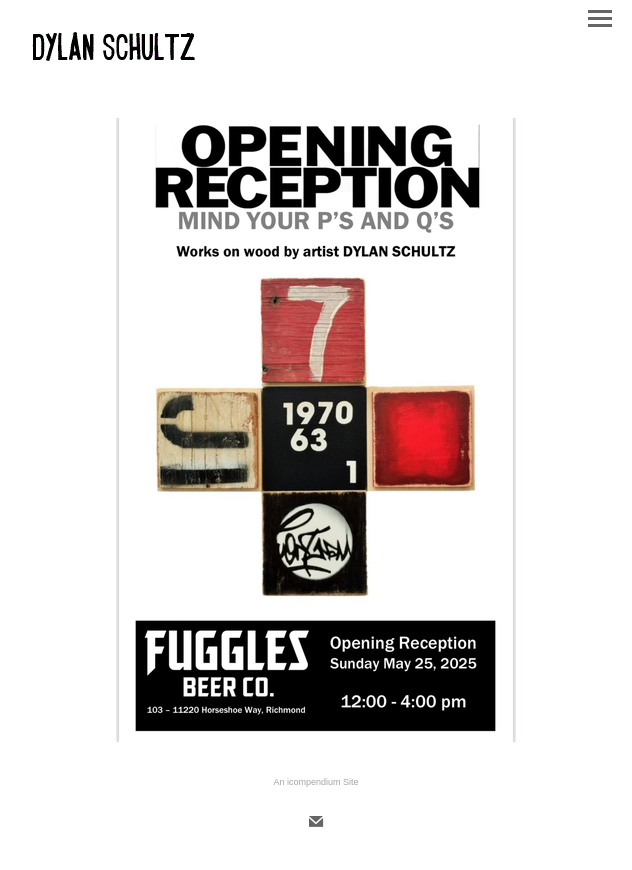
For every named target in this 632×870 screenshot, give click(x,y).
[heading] (113, 64)
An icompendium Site (315, 782)
